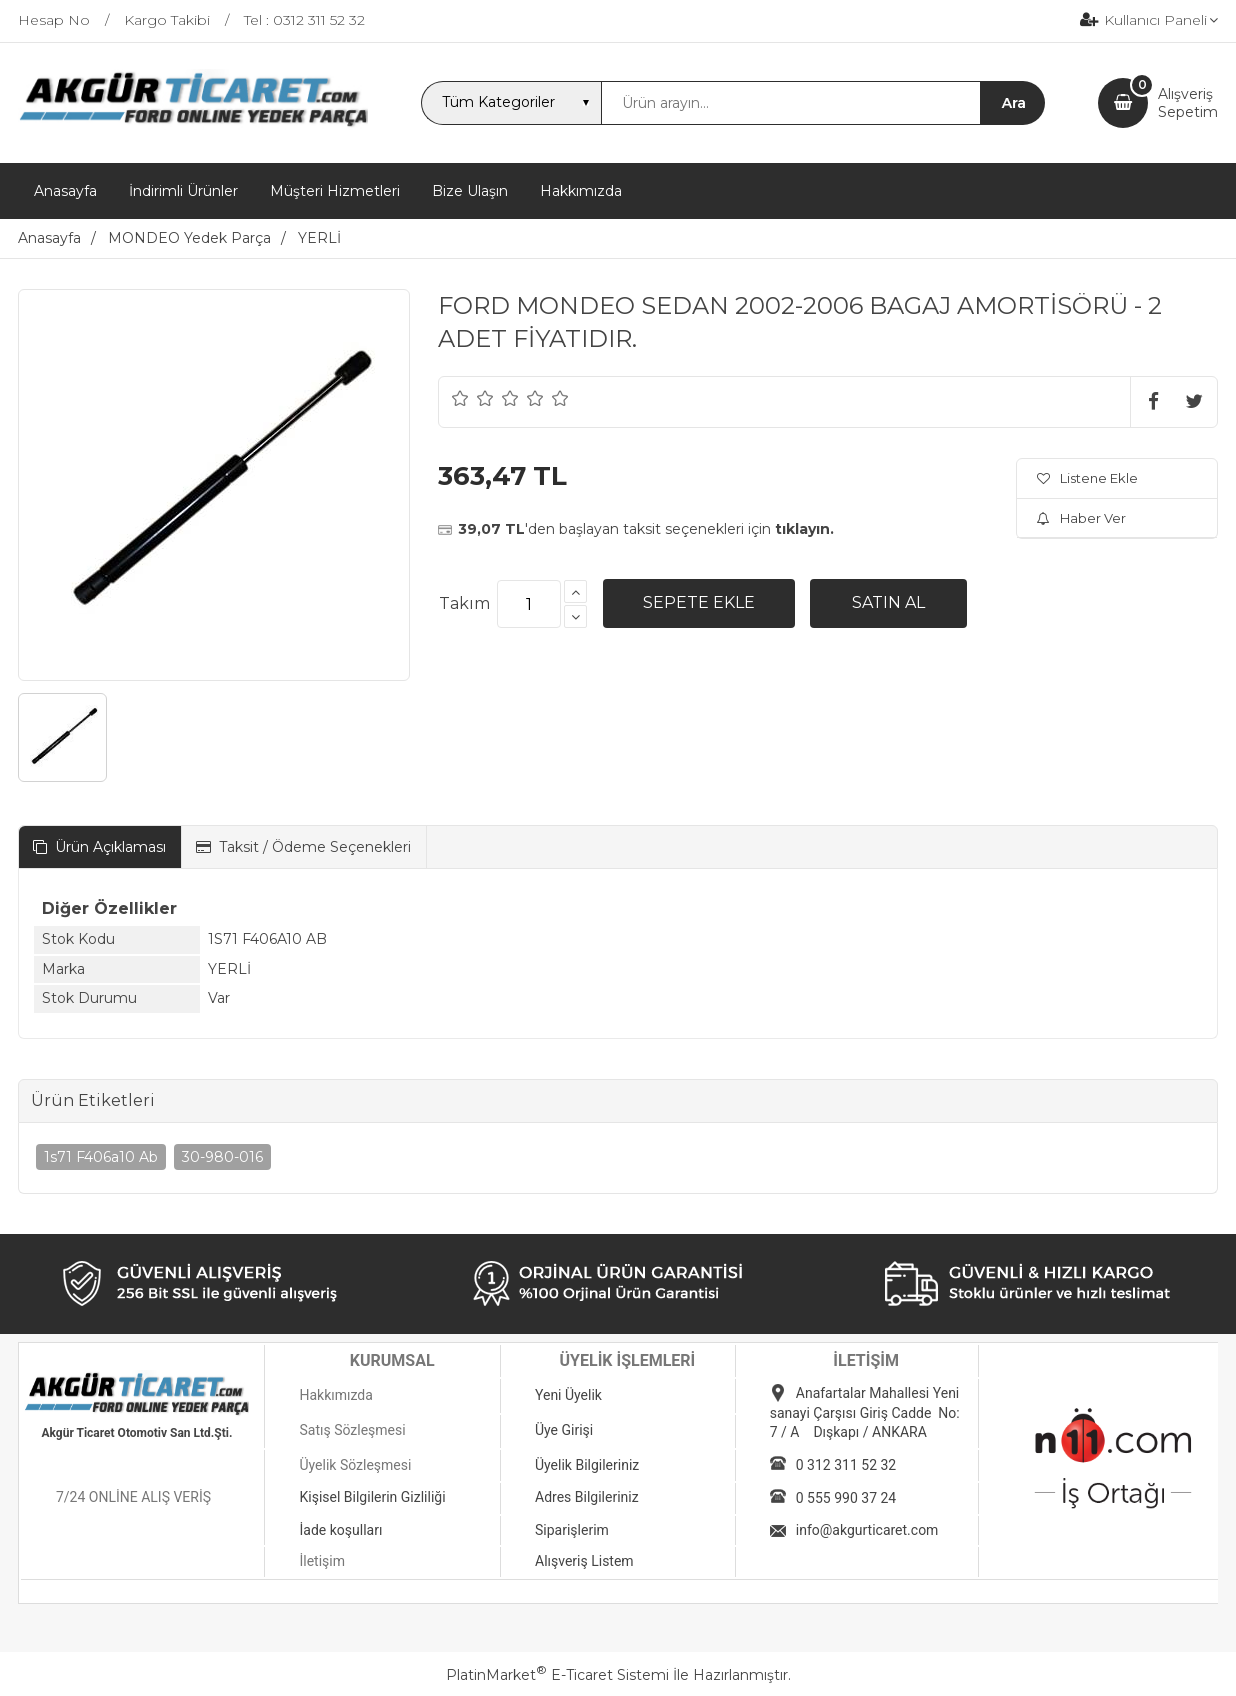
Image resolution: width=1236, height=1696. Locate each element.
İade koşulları (340, 1530)
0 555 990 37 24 (846, 1498)
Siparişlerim (572, 1530)
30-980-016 (222, 1157)
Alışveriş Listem (584, 1561)
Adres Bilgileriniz (587, 1497)
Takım (464, 603)
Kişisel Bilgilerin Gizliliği (372, 1497)
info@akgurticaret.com (867, 1530)
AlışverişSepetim (1188, 103)
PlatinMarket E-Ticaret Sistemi (557, 1675)
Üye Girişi (564, 1430)
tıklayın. (804, 529)
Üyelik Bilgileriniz (587, 1465)
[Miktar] (529, 604)
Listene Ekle (1087, 478)
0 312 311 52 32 (846, 1465)
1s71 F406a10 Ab (101, 1157)
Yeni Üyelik (568, 1395)
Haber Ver (1081, 518)
